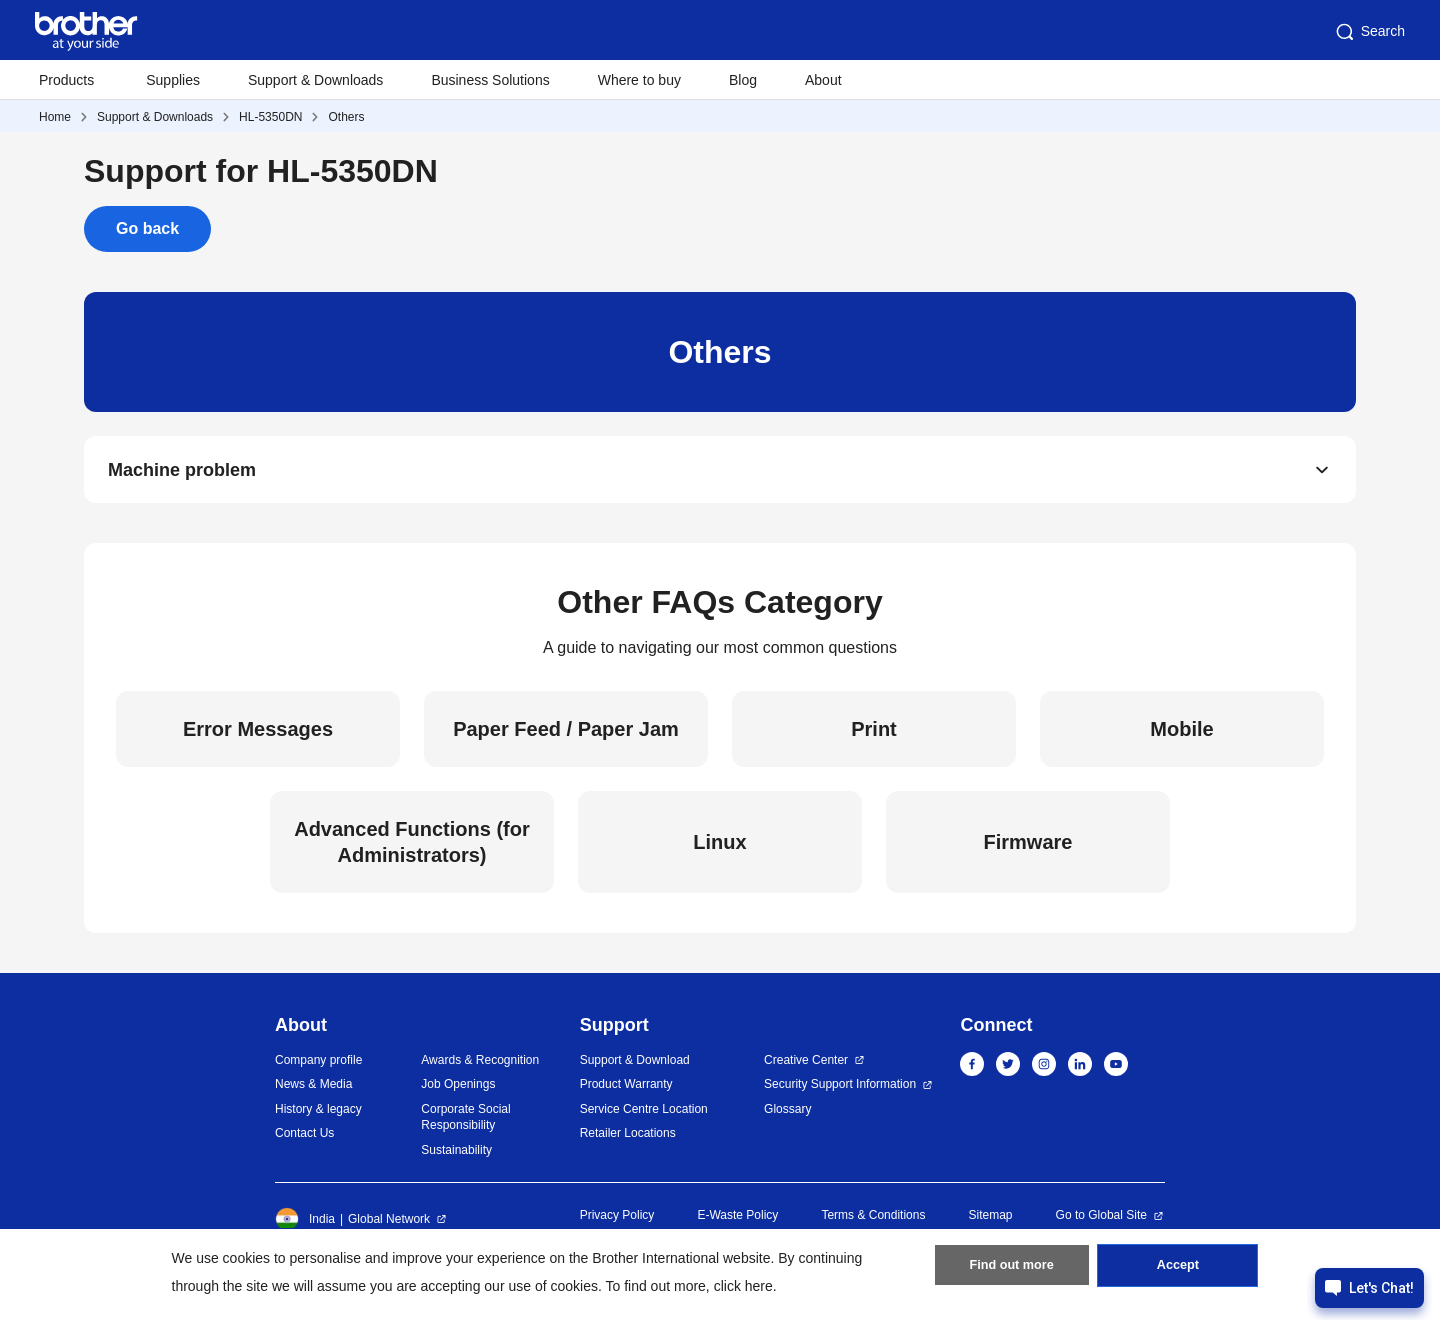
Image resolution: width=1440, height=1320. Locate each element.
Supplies (173, 80)
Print (874, 735)
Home (55, 117)
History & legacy (318, 1115)
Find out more (1012, 1271)
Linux (719, 848)
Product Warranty (626, 1090)
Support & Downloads (315, 80)
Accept (1178, 1271)
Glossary (787, 1115)
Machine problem (182, 472)
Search (1369, 32)
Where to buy (639, 80)
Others (346, 117)
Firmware (1028, 848)
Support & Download (635, 1066)
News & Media (313, 1090)
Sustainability (456, 1156)
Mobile (1181, 735)
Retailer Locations (628, 1139)
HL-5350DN (270, 117)
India (305, 1225)
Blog (743, 80)
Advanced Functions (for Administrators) (412, 848)
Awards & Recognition (480, 1066)
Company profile (318, 1066)
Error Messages (258, 735)
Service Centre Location (644, 1115)
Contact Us (304, 1139)
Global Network (389, 1225)
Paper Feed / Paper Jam (566, 735)
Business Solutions (490, 80)
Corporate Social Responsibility (465, 1123)
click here (743, 1286)
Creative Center (806, 1066)
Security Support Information (840, 1090)
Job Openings (458, 1090)
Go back (147, 228)
